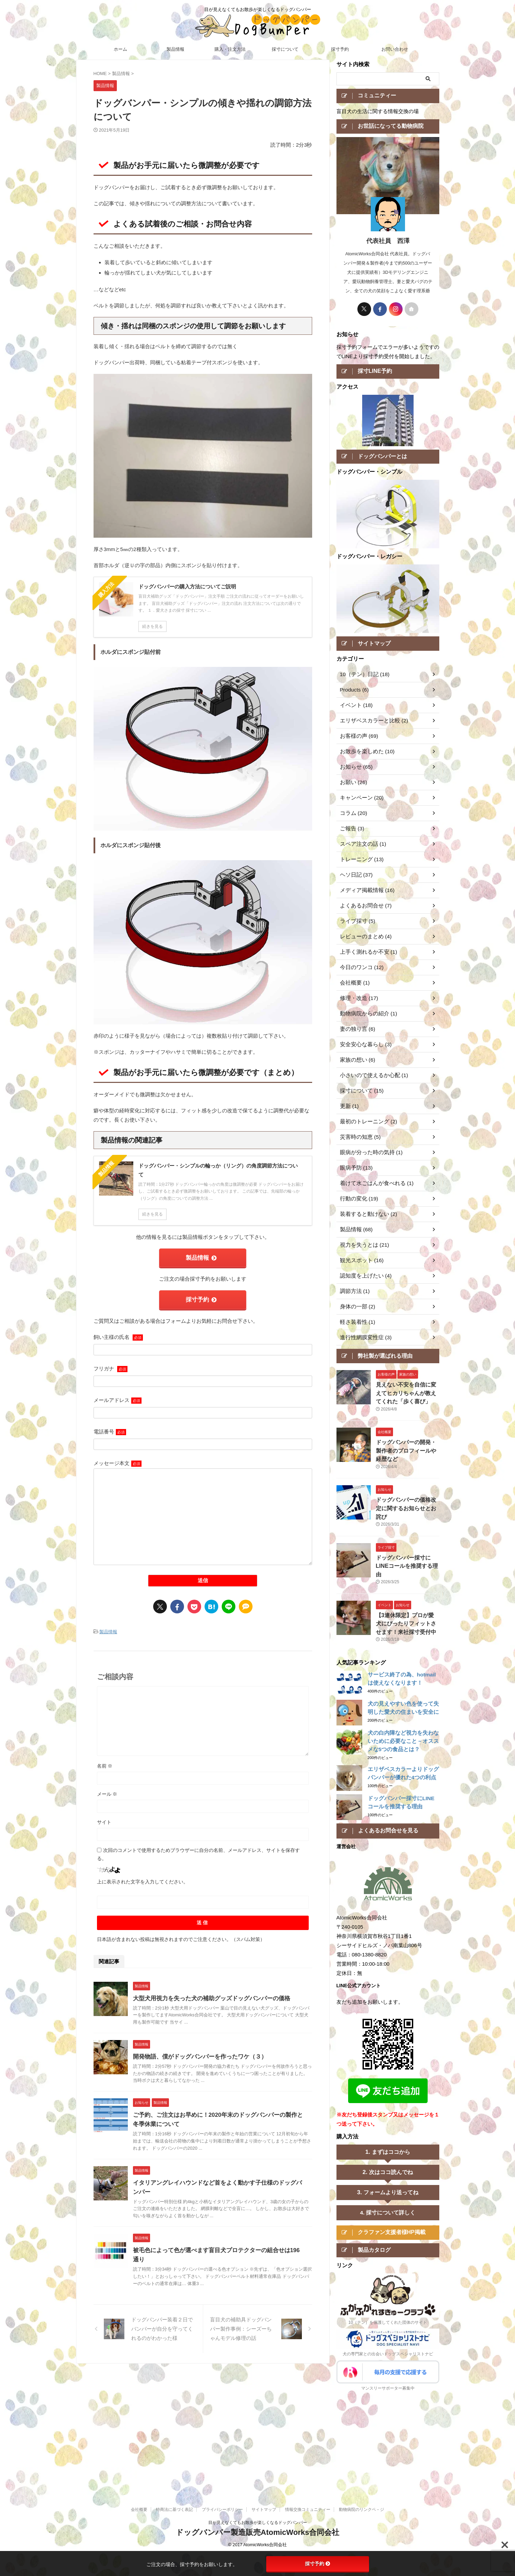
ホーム (120, 49)
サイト (104, 1817)
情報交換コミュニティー (307, 2396)
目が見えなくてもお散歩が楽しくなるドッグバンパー (257, 2409)
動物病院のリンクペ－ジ (361, 2396)
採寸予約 (340, 49)
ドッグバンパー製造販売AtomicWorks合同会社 (257, 2419)
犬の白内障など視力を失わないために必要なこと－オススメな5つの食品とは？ (403, 1715)
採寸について (285, 49)
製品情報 (175, 49)
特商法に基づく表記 (174, 2396)
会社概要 (139, 2396)
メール (107, 1789)
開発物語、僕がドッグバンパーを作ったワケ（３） (196, 2052)
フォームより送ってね (391, 2168)
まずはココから (390, 2127)
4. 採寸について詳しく (388, 2188)
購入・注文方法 (230, 49)
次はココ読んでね (390, 2147)
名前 (105, 1761)
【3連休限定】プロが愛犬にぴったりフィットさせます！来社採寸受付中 (407, 1598)
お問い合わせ (394, 49)
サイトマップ (264, 2396)
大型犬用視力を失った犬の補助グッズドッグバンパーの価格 (207, 1994)
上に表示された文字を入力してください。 (142, 1877)
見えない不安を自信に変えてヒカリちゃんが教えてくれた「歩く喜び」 (407, 1398)
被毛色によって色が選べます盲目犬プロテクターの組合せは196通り (217, 2246)
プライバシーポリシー (222, 2396)
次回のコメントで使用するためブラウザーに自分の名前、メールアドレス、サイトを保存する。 (198, 1849)
